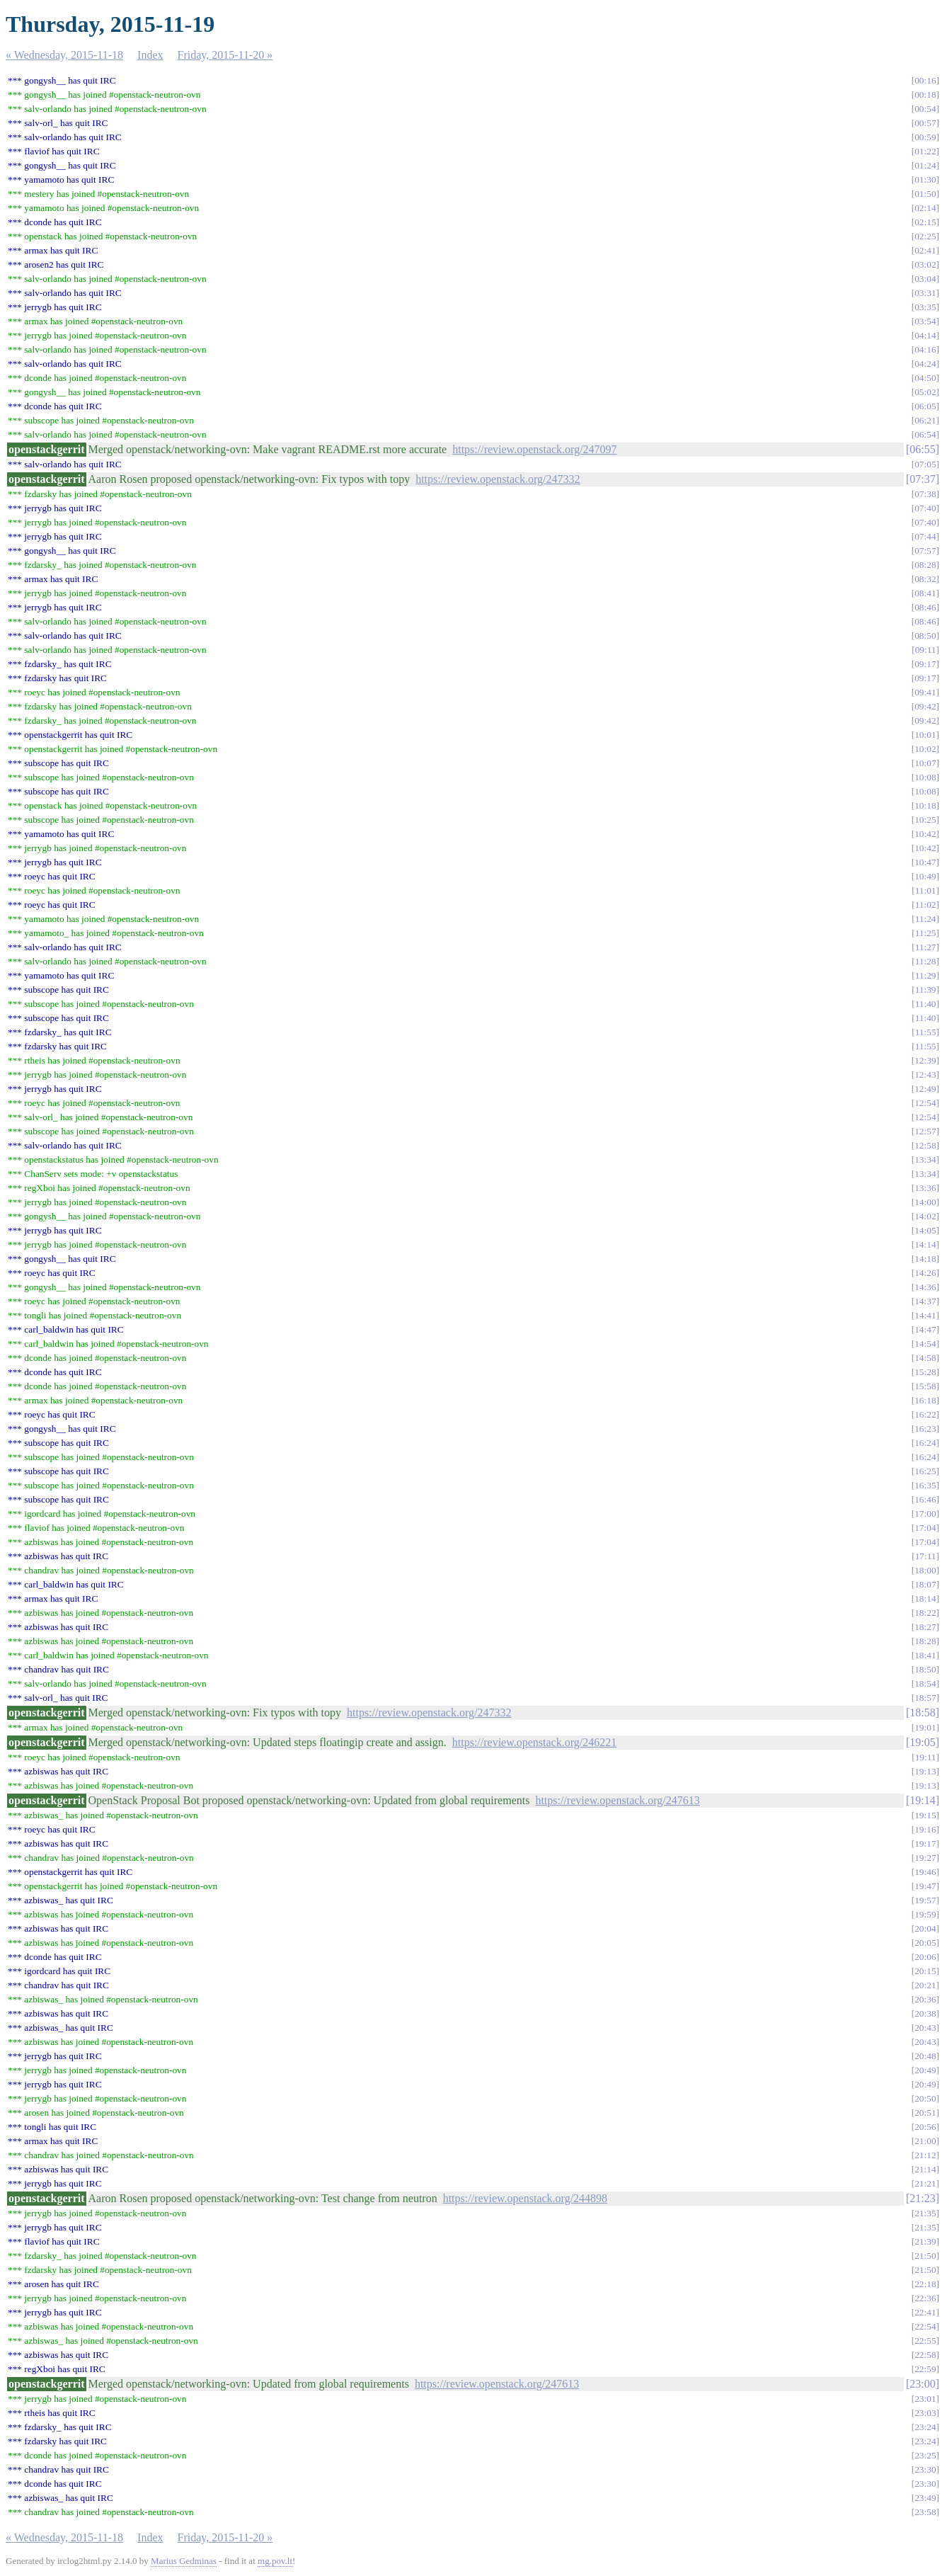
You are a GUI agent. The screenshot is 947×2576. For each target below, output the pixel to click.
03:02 (925, 264)
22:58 (925, 2354)
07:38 (925, 494)
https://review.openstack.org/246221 (534, 1742)
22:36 (925, 2298)
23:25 (925, 2455)
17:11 (925, 1556)
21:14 (925, 2169)
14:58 (925, 1357)
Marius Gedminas (184, 2560)
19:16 (925, 1829)
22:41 (925, 2312)
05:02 (925, 392)
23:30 (925, 2469)
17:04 (925, 1527)
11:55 (925, 1032)
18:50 (925, 1669)
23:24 (925, 2427)
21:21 (925, 2183)
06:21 (925, 420)
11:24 (925, 918)
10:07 (925, 763)
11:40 (925, 1003)
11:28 (925, 961)
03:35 (925, 307)
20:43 (925, 2027)
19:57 (925, 1900)
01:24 (925, 165)
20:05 (925, 1942)
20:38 (925, 2013)
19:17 (925, 1843)
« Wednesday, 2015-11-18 (64, 55)
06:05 (925, 406)
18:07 (925, 1584)
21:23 (922, 2198)
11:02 (925, 904)
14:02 (925, 1216)
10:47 (925, 862)
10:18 (925, 805)
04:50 (925, 377)
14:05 (925, 1230)
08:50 (925, 635)
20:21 (925, 1985)
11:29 (925, 975)
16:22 (925, 1414)
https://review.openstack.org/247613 (617, 1800)
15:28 (925, 1372)
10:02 (925, 748)
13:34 (925, 1159)
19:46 (925, 1872)
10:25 (925, 819)
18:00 (925, 1570)
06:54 (925, 434)
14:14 (925, 1244)
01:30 (925, 179)
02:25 (925, 236)
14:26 (925, 1272)
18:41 (925, 1655)
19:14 (922, 1800)
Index (150, 55)
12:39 (925, 1060)
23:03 (925, 2412)
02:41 (925, 250)
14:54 (925, 1343)
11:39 (925, 989)
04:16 (925, 349)
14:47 (925, 1329)
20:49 (925, 2070)
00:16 (925, 80)
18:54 (925, 1683)
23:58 (925, 2512)
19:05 (922, 1742)
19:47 (925, 1886)
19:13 (925, 1771)
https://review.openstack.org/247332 (497, 479)
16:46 (925, 1499)
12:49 (925, 1088)
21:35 (925, 2213)
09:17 (925, 664)
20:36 (925, 1999)
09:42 (925, 706)
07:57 (925, 550)
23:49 (925, 2497)
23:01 (925, 2398)
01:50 (925, 193)
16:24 (925, 1442)
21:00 (925, 2141)
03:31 (925, 292)
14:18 (925, 1258)
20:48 (925, 2056)
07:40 (925, 508)
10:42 (925, 833)
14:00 (925, 1202)
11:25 (925, 933)
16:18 (925, 1400)
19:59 (925, 1914)
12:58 (925, 1145)
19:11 (925, 1757)
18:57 (925, 1697)
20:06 (925, 1956)
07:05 (925, 464)
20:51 (925, 2112)
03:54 (925, 321)
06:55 (922, 449)
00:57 (925, 123)
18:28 (925, 1641)
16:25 (925, 1471)
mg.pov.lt (275, 2560)
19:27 (925, 1857)
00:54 (925, 108)
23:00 (922, 2384)
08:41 (925, 593)
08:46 (925, 607)
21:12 (925, 2155)
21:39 (925, 2241)
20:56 (925, 2126)
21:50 (925, 2255)
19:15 (925, 1815)
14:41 (925, 1315)
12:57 (925, 1131)
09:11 (925, 649)
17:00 (925, 1513)
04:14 (925, 335)
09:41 (925, 692)
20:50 (925, 2098)
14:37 (925, 1301)
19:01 (925, 1727)
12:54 (925, 1103)
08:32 (925, 579)
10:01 (925, 734)
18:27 (925, 1627)
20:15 (925, 1971)
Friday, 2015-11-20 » (225, 55)
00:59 (925, 137)
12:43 (925, 1074)
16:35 (925, 1485)
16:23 (925, 1428)
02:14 (925, 208)
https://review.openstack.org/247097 (534, 449)
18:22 (925, 1612)
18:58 (922, 1712)
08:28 (925, 564)
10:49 (925, 876)
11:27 (925, 947)
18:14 (925, 1598)
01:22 (925, 151)
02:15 (925, 222)
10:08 (925, 777)
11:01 (925, 890)
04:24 (925, 363)
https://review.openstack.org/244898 (525, 2198)
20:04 (925, 1928)
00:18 (925, 94)
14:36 (925, 1287)
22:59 (925, 2369)
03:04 (925, 278)
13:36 (925, 1187)
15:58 (925, 1386)
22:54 (925, 2326)
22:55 (925, 2340)
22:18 (925, 2284)
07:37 (922, 479)
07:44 (925, 536)
